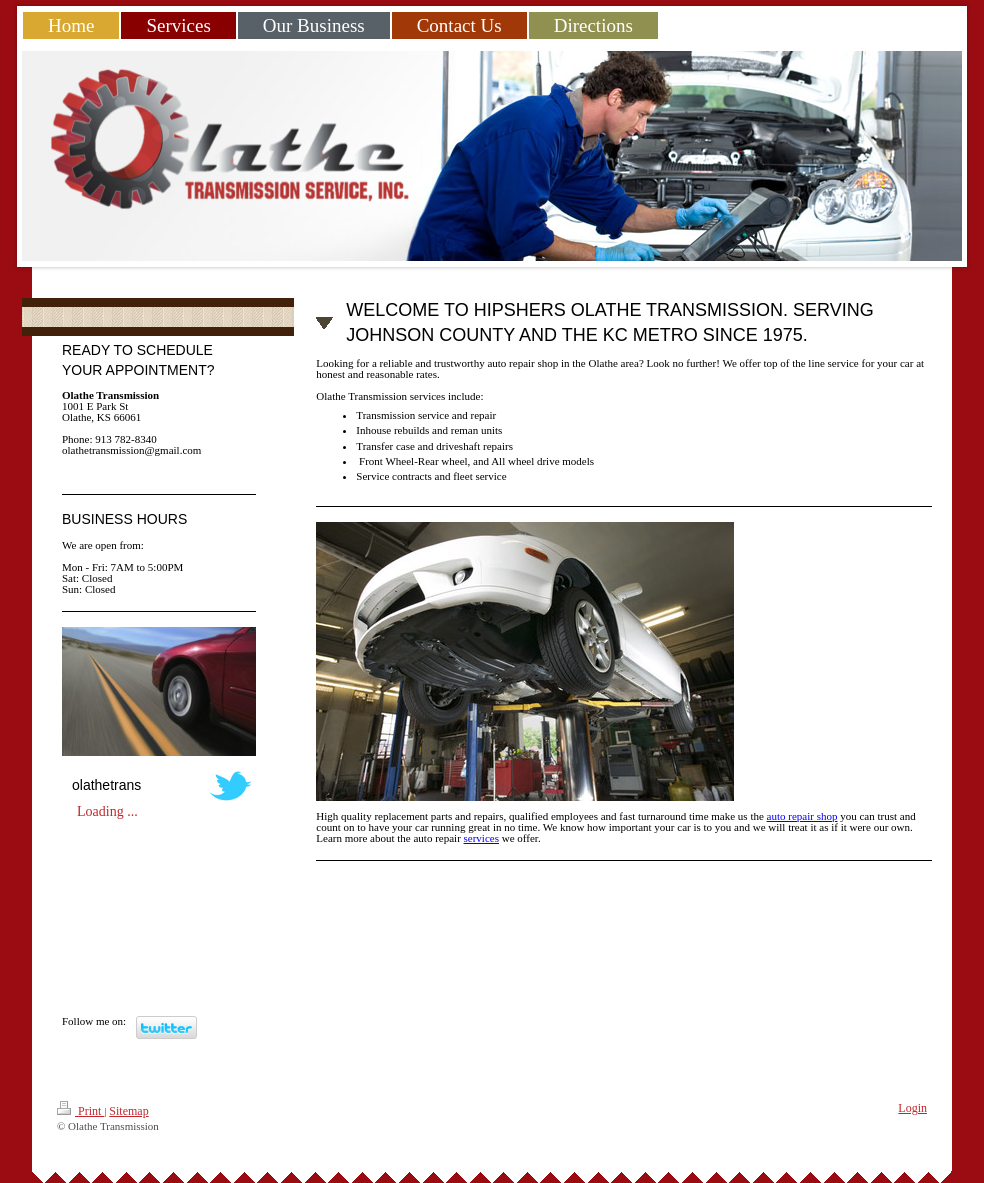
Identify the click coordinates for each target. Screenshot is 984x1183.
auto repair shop (802, 816)
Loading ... (107, 811)
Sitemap (128, 1111)
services (481, 838)
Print (80, 1109)
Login (912, 1108)
